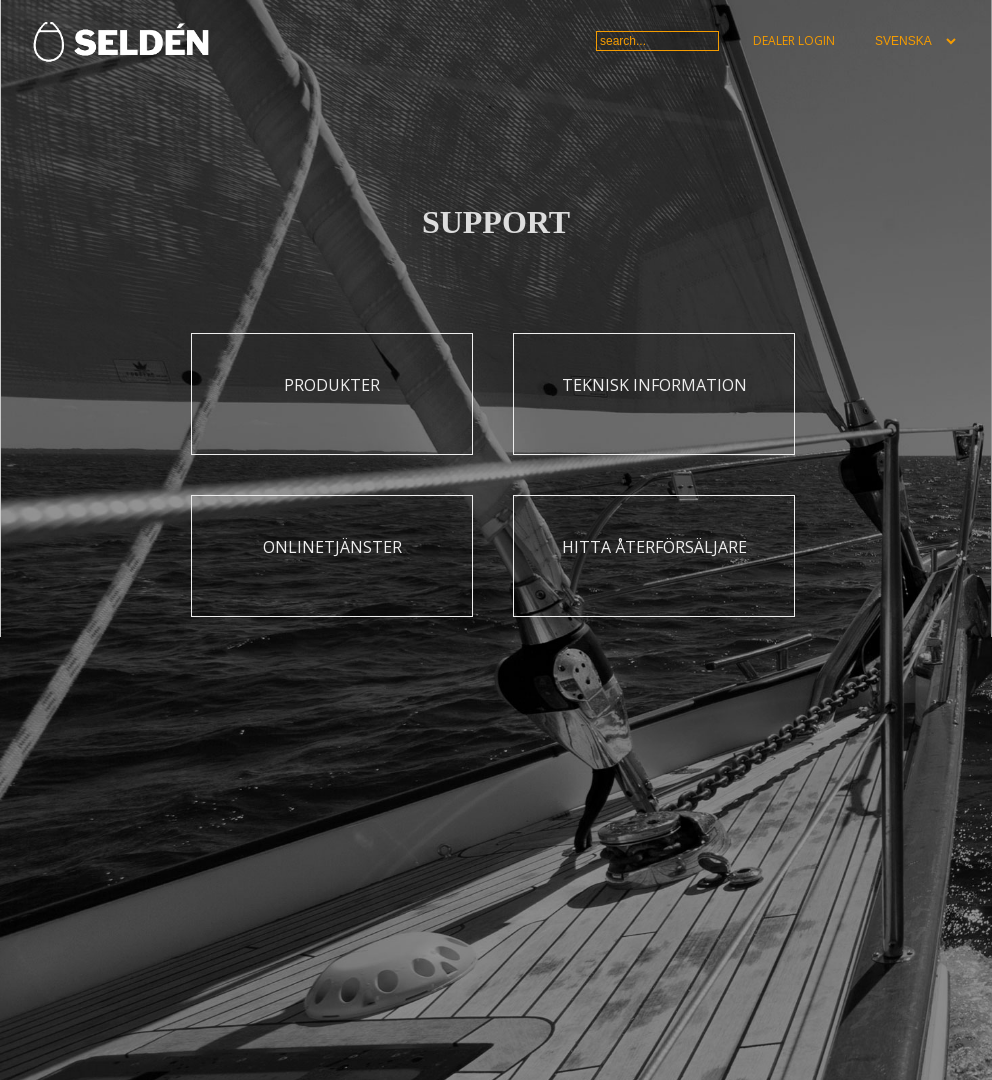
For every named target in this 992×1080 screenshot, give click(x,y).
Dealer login (794, 40)
